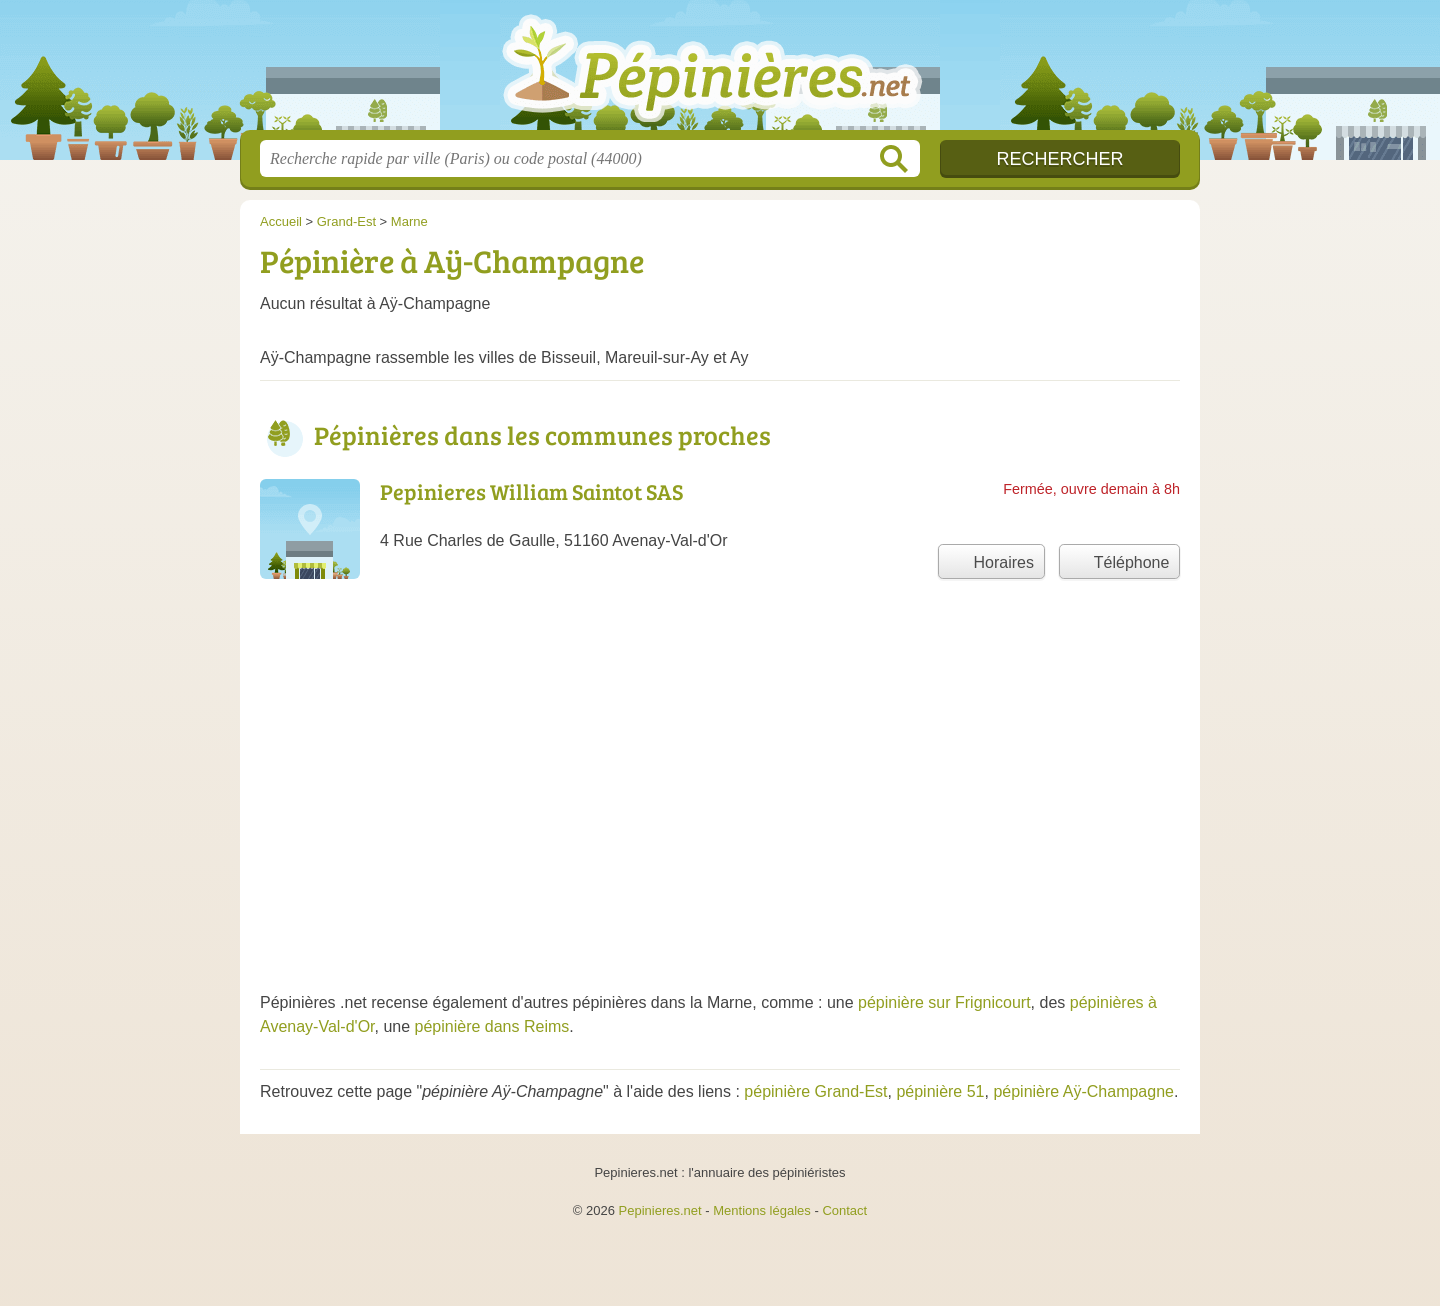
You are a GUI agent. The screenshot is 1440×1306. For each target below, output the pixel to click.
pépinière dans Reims (492, 1026)
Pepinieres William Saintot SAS (531, 491)
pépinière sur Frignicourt (944, 1002)
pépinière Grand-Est (815, 1091)
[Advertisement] (720, 811)
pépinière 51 (940, 1091)
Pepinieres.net (660, 1210)
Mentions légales (762, 1210)
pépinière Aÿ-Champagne (1083, 1091)
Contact (844, 1210)
